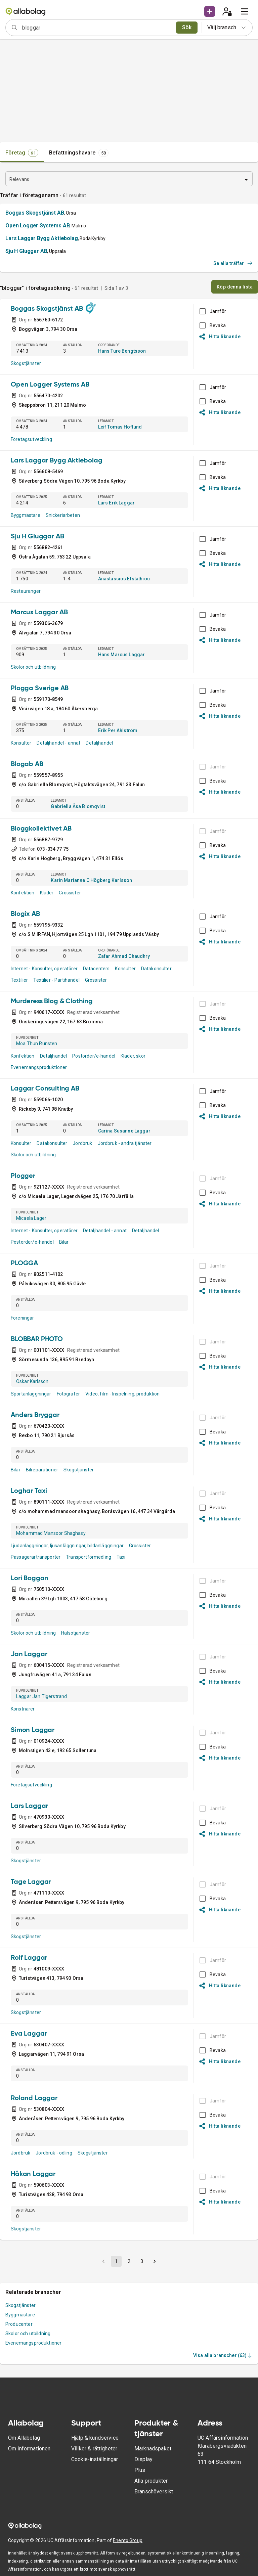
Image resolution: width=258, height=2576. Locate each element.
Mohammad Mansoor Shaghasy (51, 1533)
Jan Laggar (29, 1654)
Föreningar (22, 1318)
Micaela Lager (31, 1218)
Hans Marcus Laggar (121, 654)
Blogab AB (27, 764)
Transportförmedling (88, 1557)
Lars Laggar (29, 1806)
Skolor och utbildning (33, 667)
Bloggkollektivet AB (41, 829)
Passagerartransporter (35, 1557)
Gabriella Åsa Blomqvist (78, 806)
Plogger (23, 1176)
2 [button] (129, 2261)
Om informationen (29, 2448)
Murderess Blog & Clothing (52, 1001)
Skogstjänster (26, 363)
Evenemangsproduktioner (39, 1067)
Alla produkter (151, 2481)
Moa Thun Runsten (36, 1043)
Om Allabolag (24, 2438)
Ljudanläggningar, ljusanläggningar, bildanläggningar (67, 1545)
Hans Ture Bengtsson (122, 351)
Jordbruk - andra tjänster (125, 1143)
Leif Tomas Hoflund (120, 427)
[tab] (22, 152)
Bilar (64, 1242)
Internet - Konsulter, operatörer (44, 968)
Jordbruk (82, 1143)
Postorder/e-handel (93, 1056)
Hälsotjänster (75, 1633)
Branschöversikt (153, 2491)
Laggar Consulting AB (45, 1088)
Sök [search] (187, 27)
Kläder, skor (133, 1056)
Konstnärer (23, 1709)
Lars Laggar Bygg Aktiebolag (41, 238)
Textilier (19, 980)
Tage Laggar (31, 1882)
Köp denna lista (235, 287)
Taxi (121, 1557)
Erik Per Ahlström (118, 730)
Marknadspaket (152, 2448)
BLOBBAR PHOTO (37, 1339)
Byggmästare (25, 515)
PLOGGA (24, 1263)
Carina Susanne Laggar (124, 1131)
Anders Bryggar (35, 1415)
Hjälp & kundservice (95, 2438)
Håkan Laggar (33, 2174)
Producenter (19, 2324)
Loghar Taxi (29, 1491)
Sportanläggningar (31, 1393)
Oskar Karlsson (32, 1381)
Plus (139, 2470)
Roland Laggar (34, 2098)
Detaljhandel (99, 743)
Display (143, 2459)
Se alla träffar (233, 263)
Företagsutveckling (31, 439)
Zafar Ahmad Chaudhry (124, 956)
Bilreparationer (42, 1469)
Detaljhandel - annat (58, 743)
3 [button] (141, 2261)
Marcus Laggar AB (39, 612)
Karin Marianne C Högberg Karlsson (91, 880)
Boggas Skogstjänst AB (34, 213)
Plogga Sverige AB (40, 688)
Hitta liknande (220, 337)
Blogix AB (25, 914)
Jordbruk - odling (54, 2153)
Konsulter (21, 743)
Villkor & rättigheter (94, 2448)
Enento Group (127, 2540)
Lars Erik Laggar (116, 502)
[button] (209, 11)
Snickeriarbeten (63, 515)
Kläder (47, 892)
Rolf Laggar (29, 1958)
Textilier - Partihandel (56, 980)
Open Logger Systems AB (37, 225)
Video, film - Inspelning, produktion (122, 1393)
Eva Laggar (29, 2034)
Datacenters (96, 968)
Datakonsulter (156, 968)
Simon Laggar (32, 1730)
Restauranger (26, 591)
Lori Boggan (29, 1578)
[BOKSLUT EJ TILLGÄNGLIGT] (211, 767)
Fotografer (68, 1393)
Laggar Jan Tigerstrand (41, 1696)
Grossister (70, 892)
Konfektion (23, 892)
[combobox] (96, 27)
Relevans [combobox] (19, 179)
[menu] (244, 11)
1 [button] (116, 2261)
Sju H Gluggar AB (26, 251)
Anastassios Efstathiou (124, 578)
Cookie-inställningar (94, 2459)
